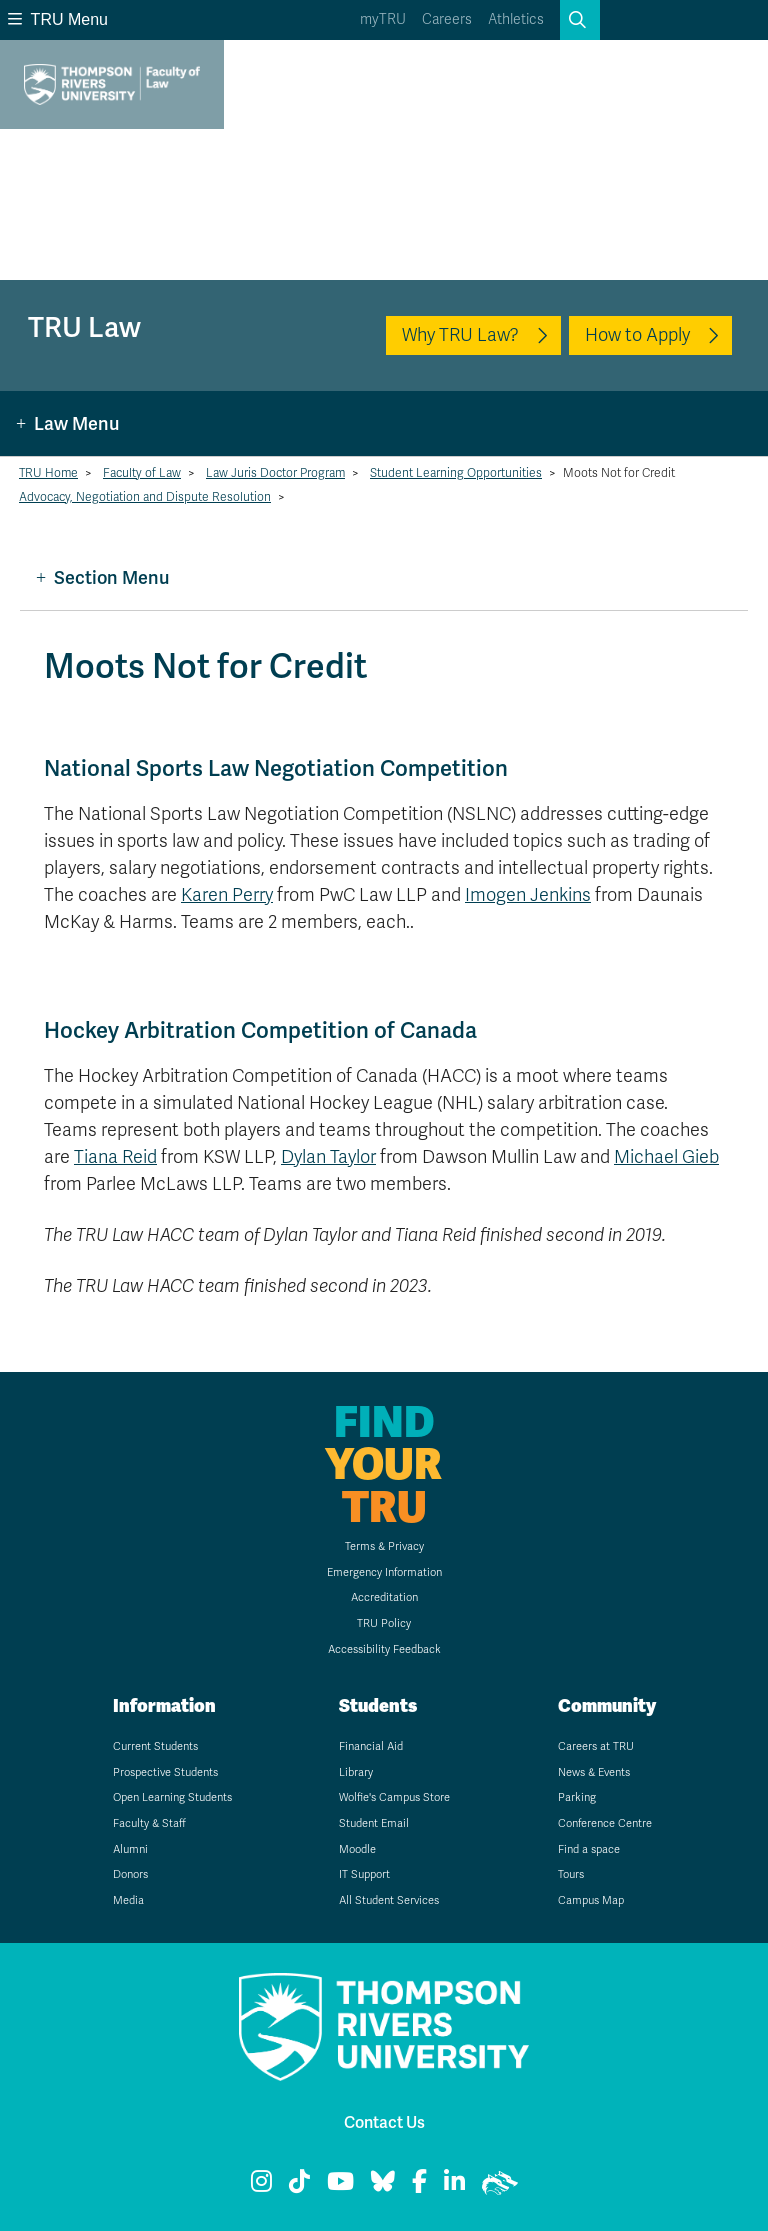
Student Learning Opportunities (456, 473)
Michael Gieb (666, 1157)
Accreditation (384, 1597)
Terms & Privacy (384, 1546)
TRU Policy (384, 1623)
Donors (130, 1874)
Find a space (589, 1849)
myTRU (383, 19)
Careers (447, 19)
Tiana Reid (115, 1157)
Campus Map (591, 1900)
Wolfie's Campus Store (394, 1797)
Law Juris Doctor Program (275, 473)
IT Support (364, 1874)
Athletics (516, 19)
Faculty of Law (142, 473)
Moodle (357, 1849)
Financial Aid (371, 1746)
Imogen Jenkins (528, 895)
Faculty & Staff (149, 1823)
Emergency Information (384, 1572)
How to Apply (637, 335)
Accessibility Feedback (384, 1649)
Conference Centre (605, 1823)
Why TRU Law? (460, 335)
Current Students (155, 1746)
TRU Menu (58, 19)
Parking (577, 1797)
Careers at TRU (596, 1746)
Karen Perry (227, 895)
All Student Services (389, 1900)
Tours (571, 1874)
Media (128, 1900)
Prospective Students (165, 1772)
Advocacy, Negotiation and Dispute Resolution (145, 497)
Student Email (374, 1823)
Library (356, 1772)
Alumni (130, 1849)
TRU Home (48, 473)
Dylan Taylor (328, 1157)
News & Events (594, 1772)
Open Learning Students (172, 1797)
